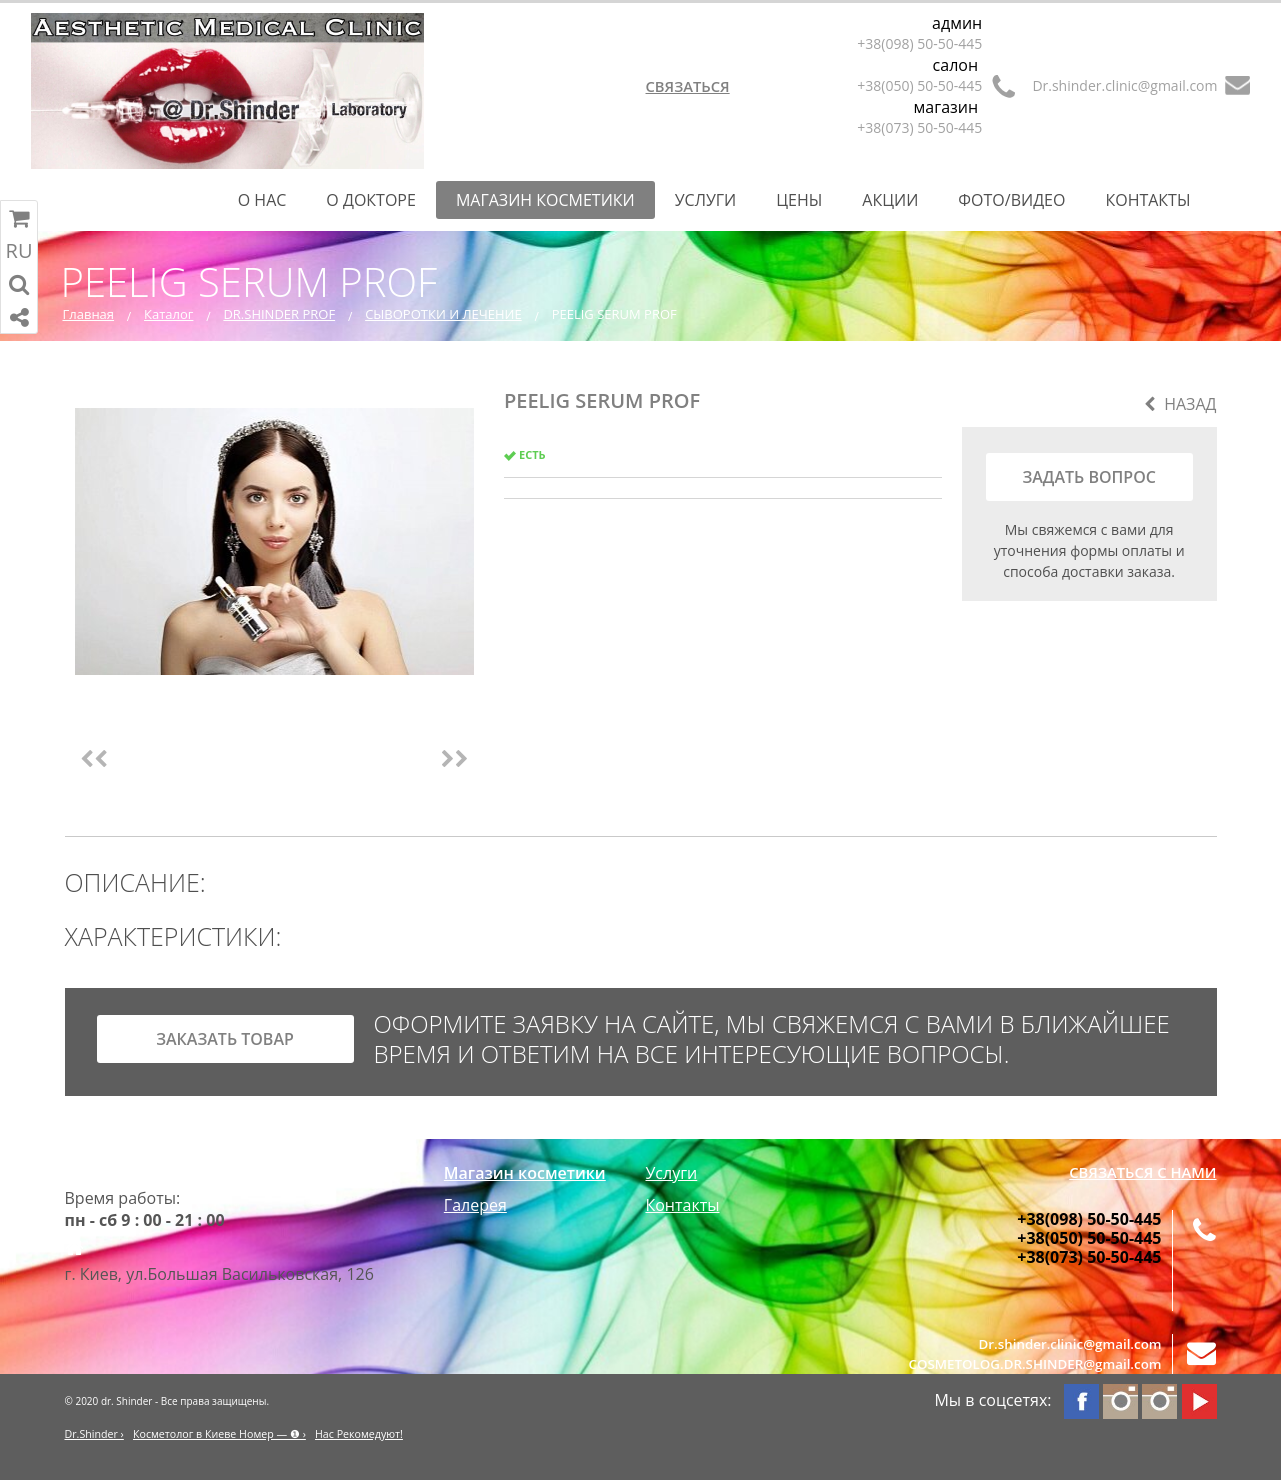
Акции (890, 200)
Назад (1180, 404)
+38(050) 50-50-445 (919, 85)
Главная (89, 314)
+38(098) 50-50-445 (919, 43)
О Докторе (371, 200)
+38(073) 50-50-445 (919, 127)
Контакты (1147, 200)
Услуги (706, 200)
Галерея (475, 1205)
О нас (262, 200)
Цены (799, 200)
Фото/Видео (1011, 200)
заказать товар (225, 1039)
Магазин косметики (545, 200)
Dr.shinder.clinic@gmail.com (1124, 85)
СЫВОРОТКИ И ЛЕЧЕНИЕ (443, 314)
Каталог (168, 314)
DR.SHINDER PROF (279, 314)
